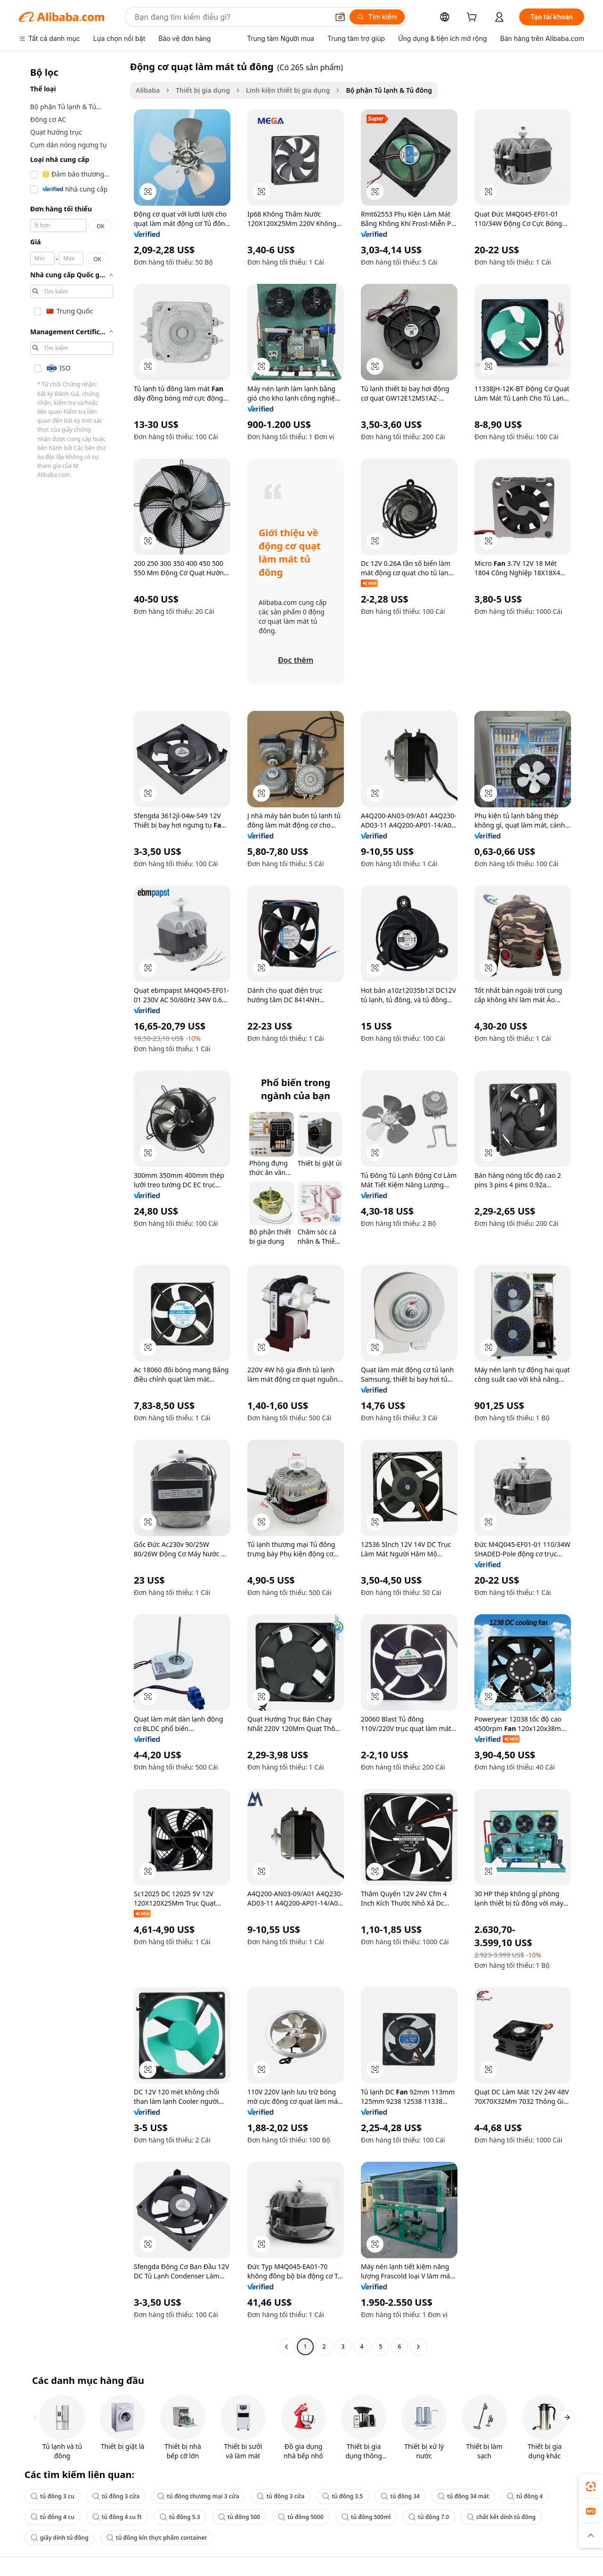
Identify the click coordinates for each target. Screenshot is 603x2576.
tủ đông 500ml (366, 2517)
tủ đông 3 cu (52, 2496)
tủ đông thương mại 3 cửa (198, 2496)
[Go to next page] (418, 2346)
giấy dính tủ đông (60, 2538)
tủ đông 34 (400, 2496)
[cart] (473, 18)
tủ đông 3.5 (342, 2496)
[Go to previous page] (286, 2346)
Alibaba (148, 90)
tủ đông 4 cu (52, 2517)
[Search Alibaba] (231, 17)
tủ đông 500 (239, 2517)
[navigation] (71, 1207)
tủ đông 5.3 (180, 2517)
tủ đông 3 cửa (116, 2496)
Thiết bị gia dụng (203, 90)
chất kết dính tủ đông (501, 2517)
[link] (591, 2486)
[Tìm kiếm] (377, 16)
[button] (340, 17)
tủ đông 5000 (300, 2517)
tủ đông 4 (525, 2496)
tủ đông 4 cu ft (117, 2517)
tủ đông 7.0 (428, 2517)
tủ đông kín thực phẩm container (156, 2538)
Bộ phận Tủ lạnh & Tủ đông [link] (389, 90)
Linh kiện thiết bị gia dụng (288, 90)
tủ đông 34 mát (463, 2496)
